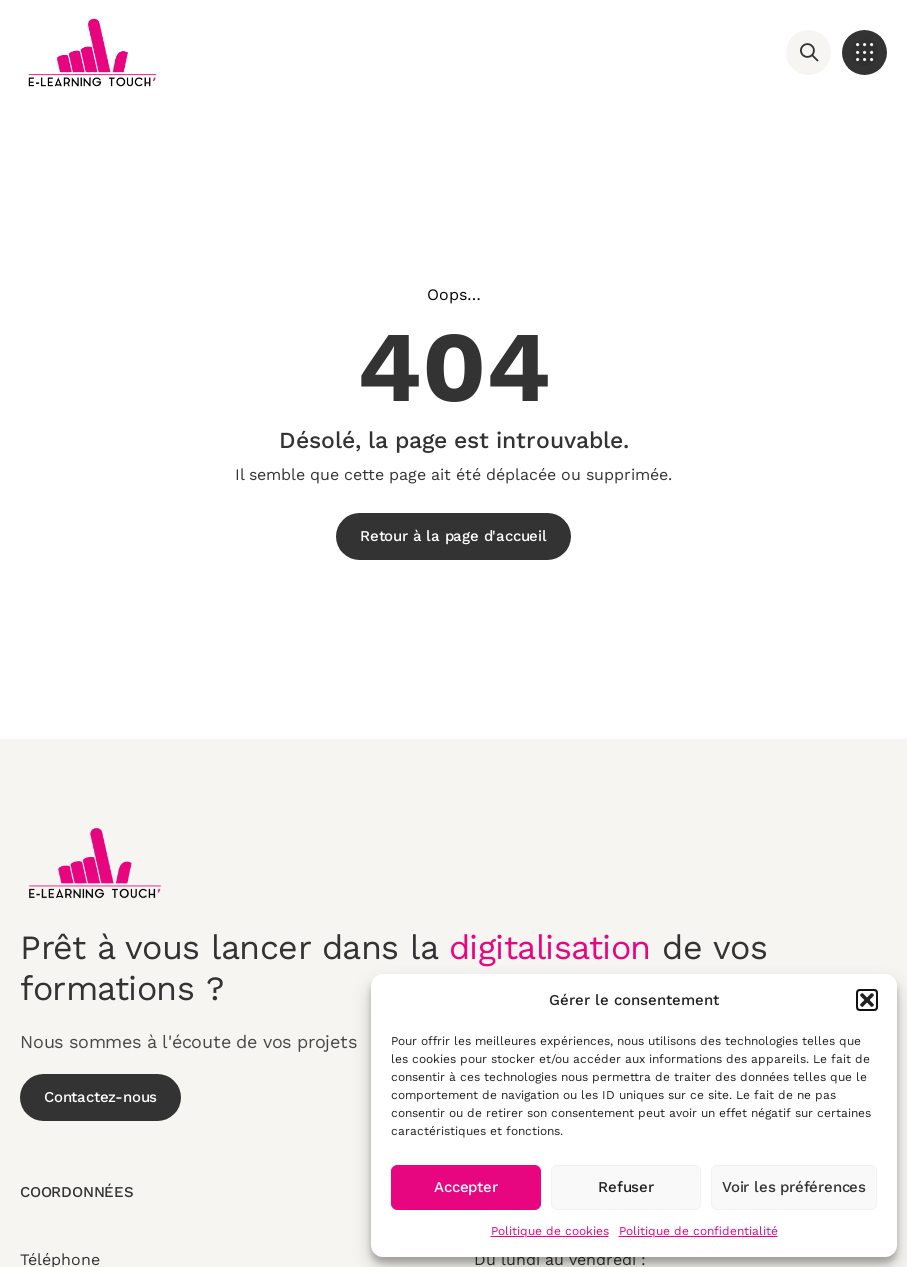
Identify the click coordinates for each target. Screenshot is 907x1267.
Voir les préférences (794, 1187)
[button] (867, 1000)
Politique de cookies (550, 1231)
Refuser (626, 1187)
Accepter (465, 1187)
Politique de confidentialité (698, 1231)
